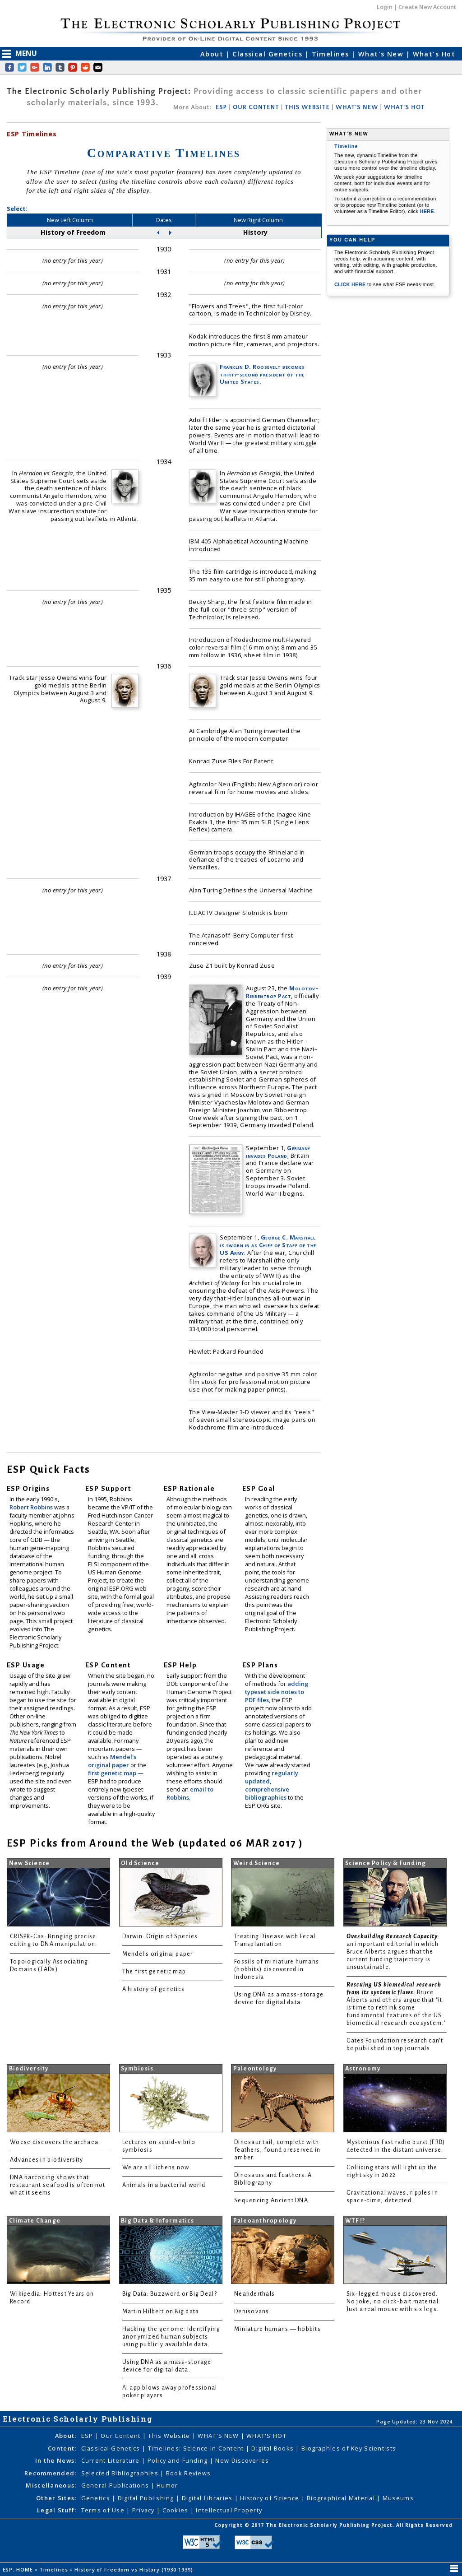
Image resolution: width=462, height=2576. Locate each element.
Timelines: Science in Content (197, 2448)
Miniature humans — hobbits (277, 2329)
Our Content (121, 2436)
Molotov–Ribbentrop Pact (282, 992)
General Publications (116, 2485)
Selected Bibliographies (121, 2473)
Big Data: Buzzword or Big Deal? (169, 2294)
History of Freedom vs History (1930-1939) (134, 2569)
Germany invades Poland (278, 1152)
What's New (382, 54)
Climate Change (35, 2221)
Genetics (96, 2498)
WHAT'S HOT (404, 107)
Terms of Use (104, 2510)
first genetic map (113, 1773)
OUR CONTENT (256, 107)
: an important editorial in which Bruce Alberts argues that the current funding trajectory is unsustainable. (393, 1951)
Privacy (144, 2510)
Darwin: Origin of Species (160, 1936)
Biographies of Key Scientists (348, 2448)
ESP (221, 107)
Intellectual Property (229, 2510)
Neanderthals (254, 2294)
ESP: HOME (19, 2569)
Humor (167, 2485)
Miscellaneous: (51, 2485)
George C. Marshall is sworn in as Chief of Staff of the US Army (268, 1245)
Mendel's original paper (112, 1761)
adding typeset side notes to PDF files (276, 1692)
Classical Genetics (268, 54)
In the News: (55, 2460)
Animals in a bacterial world (163, 2185)
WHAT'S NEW (357, 107)
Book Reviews (188, 2473)
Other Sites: (56, 2498)
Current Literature (111, 2460)
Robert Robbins (31, 1507)
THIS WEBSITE (307, 107)
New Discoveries (242, 2460)
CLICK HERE (350, 284)
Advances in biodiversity (46, 2160)
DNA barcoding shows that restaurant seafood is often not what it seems (57, 2185)
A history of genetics (153, 1989)
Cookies (176, 2510)
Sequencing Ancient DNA (271, 2200)
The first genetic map (154, 1971)
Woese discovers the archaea (54, 2142)
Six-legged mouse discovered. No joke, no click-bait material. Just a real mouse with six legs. (393, 2301)
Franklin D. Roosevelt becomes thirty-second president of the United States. (262, 374)
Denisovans (251, 2311)
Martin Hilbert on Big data (160, 2311)
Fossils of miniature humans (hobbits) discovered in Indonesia (276, 1969)
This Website (170, 2436)
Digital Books (273, 2448)
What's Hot (434, 54)
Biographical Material (342, 2498)
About (213, 54)
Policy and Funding (179, 2460)
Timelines (331, 54)
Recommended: (50, 2473)
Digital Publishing (147, 2498)
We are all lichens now (155, 2167)
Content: (62, 2448)
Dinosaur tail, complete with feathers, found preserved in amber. (277, 2150)
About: (66, 2436)
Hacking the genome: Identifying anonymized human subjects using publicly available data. (171, 2337)
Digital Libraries (208, 2498)
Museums (398, 2498)
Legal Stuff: (56, 2510)
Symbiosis (137, 2068)
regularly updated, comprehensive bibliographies (271, 1785)
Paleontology (255, 2068)
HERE (427, 211)
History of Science (270, 2498)
